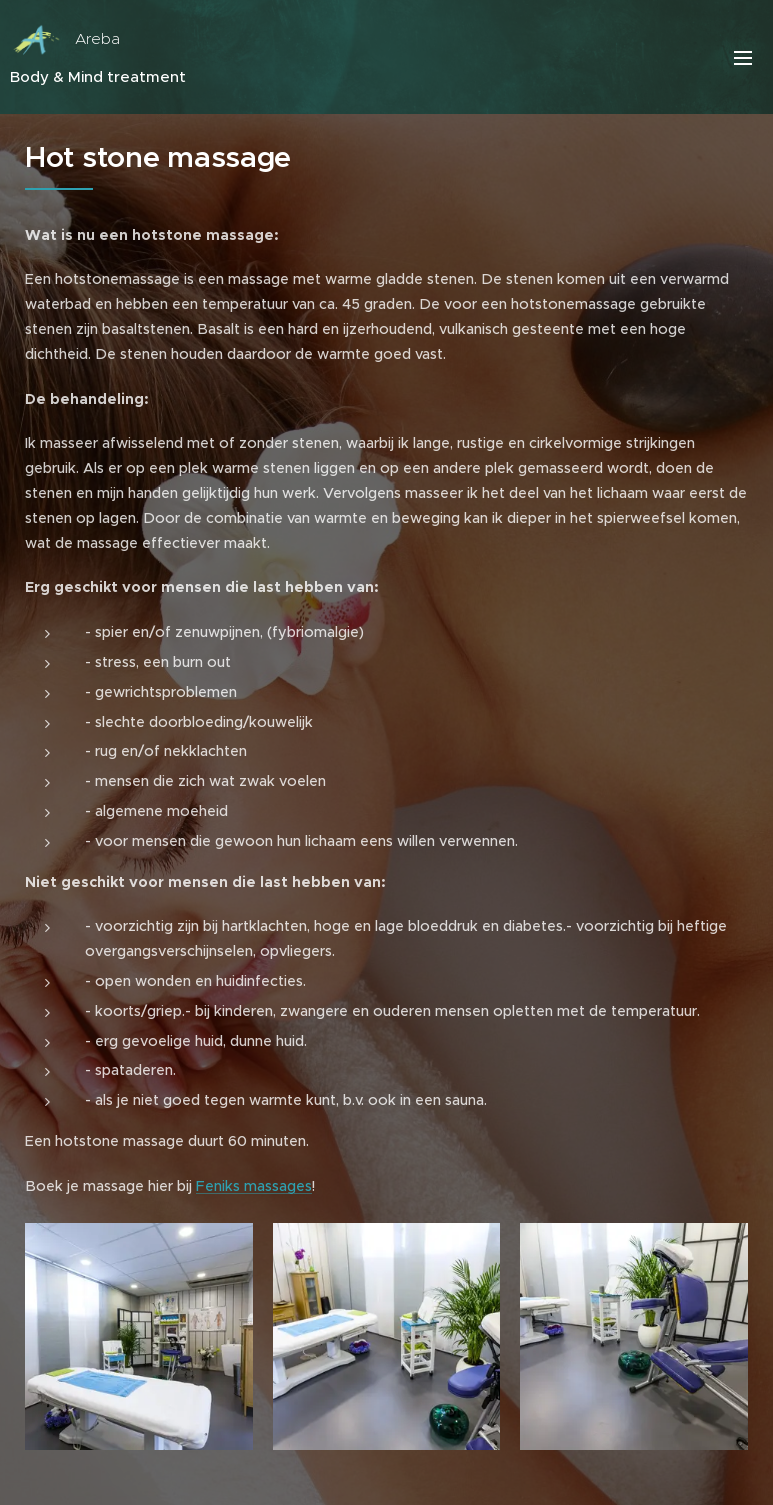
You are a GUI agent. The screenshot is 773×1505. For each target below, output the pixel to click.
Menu (743, 58)
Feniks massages (254, 1186)
